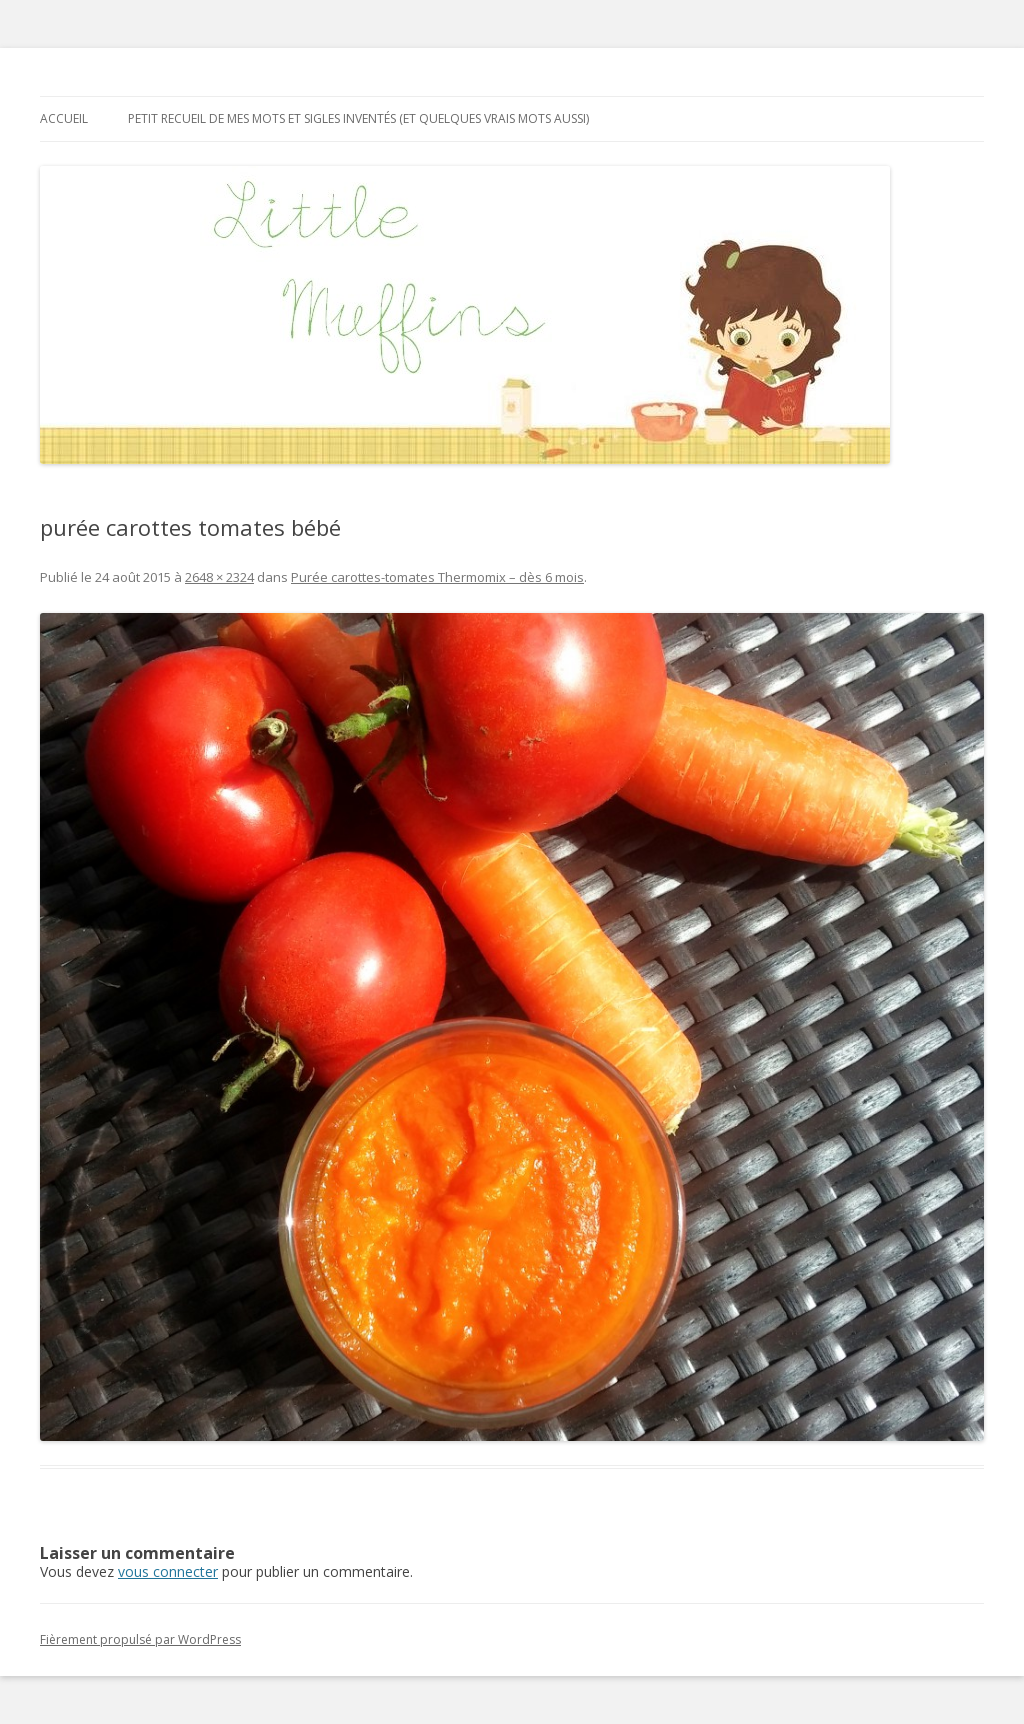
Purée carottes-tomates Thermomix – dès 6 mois (437, 577)
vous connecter (168, 1571)
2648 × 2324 (219, 577)
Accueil (64, 118)
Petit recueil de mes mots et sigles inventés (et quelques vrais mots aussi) (358, 118)
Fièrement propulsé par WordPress (140, 1639)
